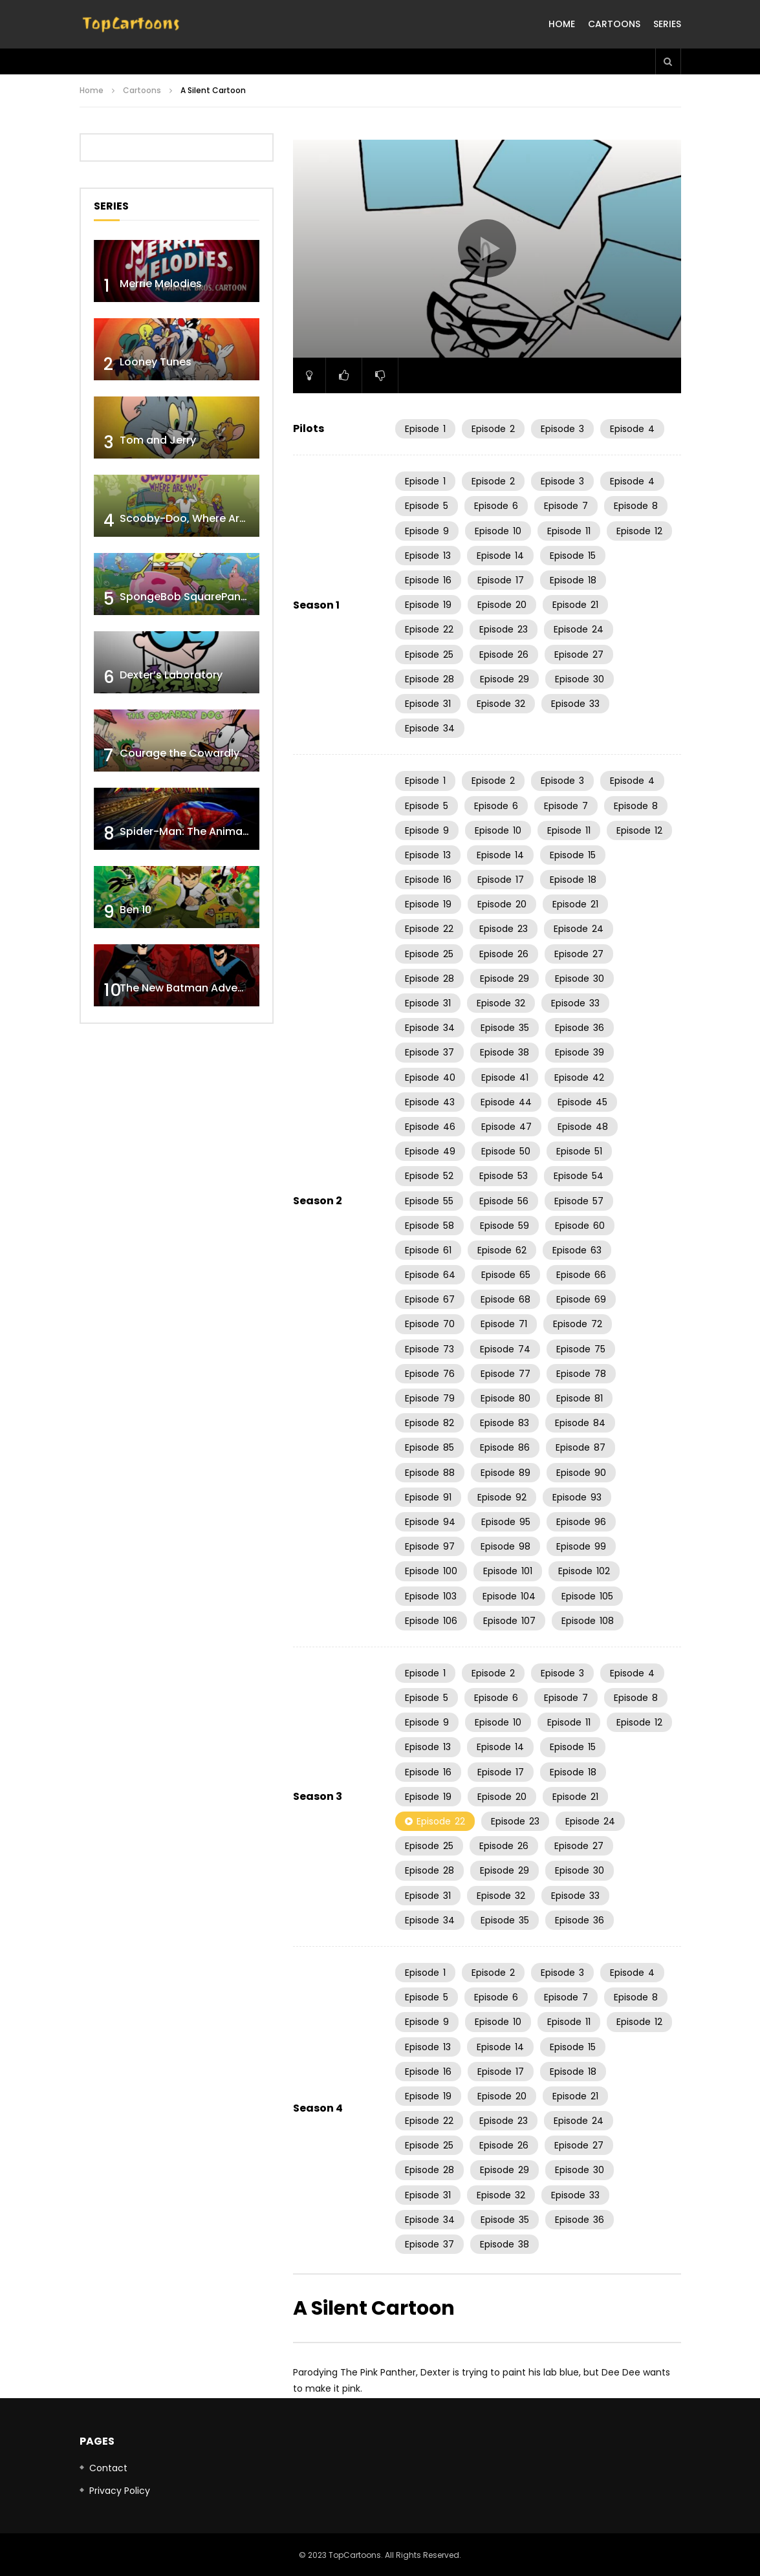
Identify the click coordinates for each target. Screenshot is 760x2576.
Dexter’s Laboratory (171, 674)
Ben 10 (135, 909)
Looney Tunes (155, 361)
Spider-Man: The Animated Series (207, 831)
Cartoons (614, 23)
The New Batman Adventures (195, 987)
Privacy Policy (119, 2490)
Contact (108, 2468)
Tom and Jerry (158, 440)
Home (561, 23)
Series (667, 23)
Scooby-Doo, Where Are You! (196, 518)
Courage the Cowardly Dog (191, 753)
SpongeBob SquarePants (185, 596)
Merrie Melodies (161, 283)
